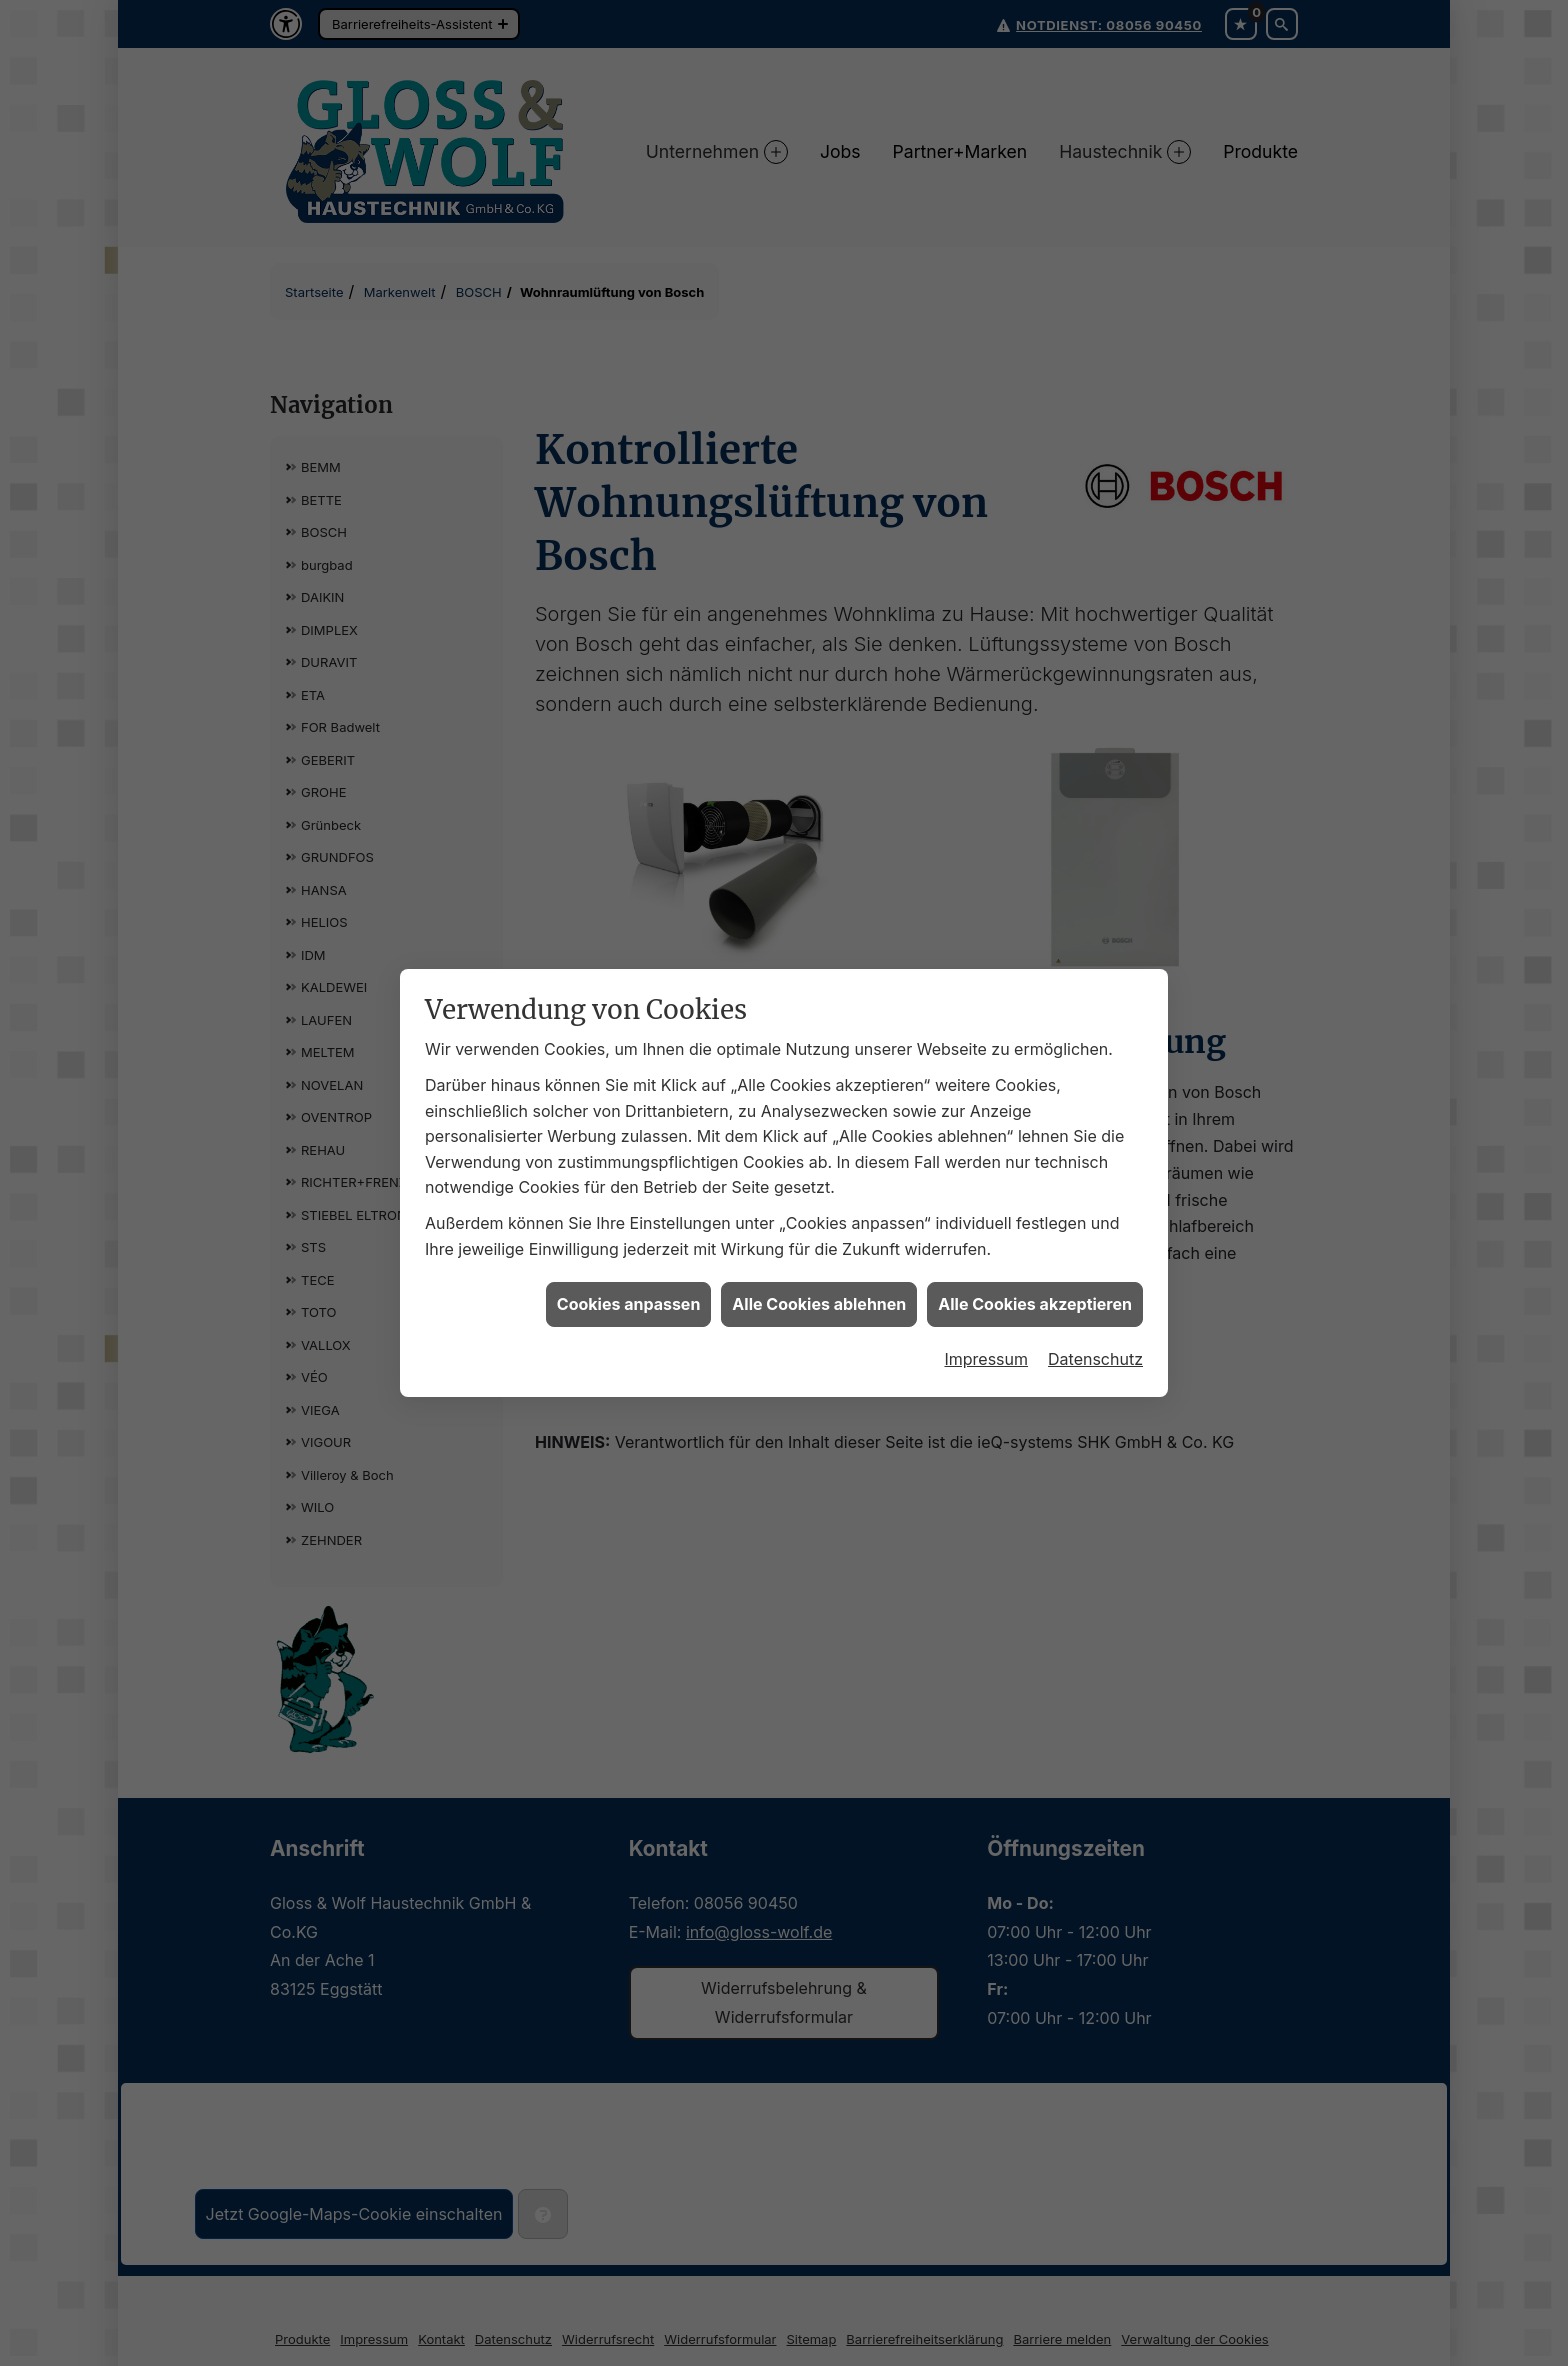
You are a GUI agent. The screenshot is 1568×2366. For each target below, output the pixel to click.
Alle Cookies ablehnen (819, 1282)
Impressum (986, 1337)
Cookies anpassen (629, 1282)
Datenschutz (1095, 1337)
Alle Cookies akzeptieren (1035, 1282)
